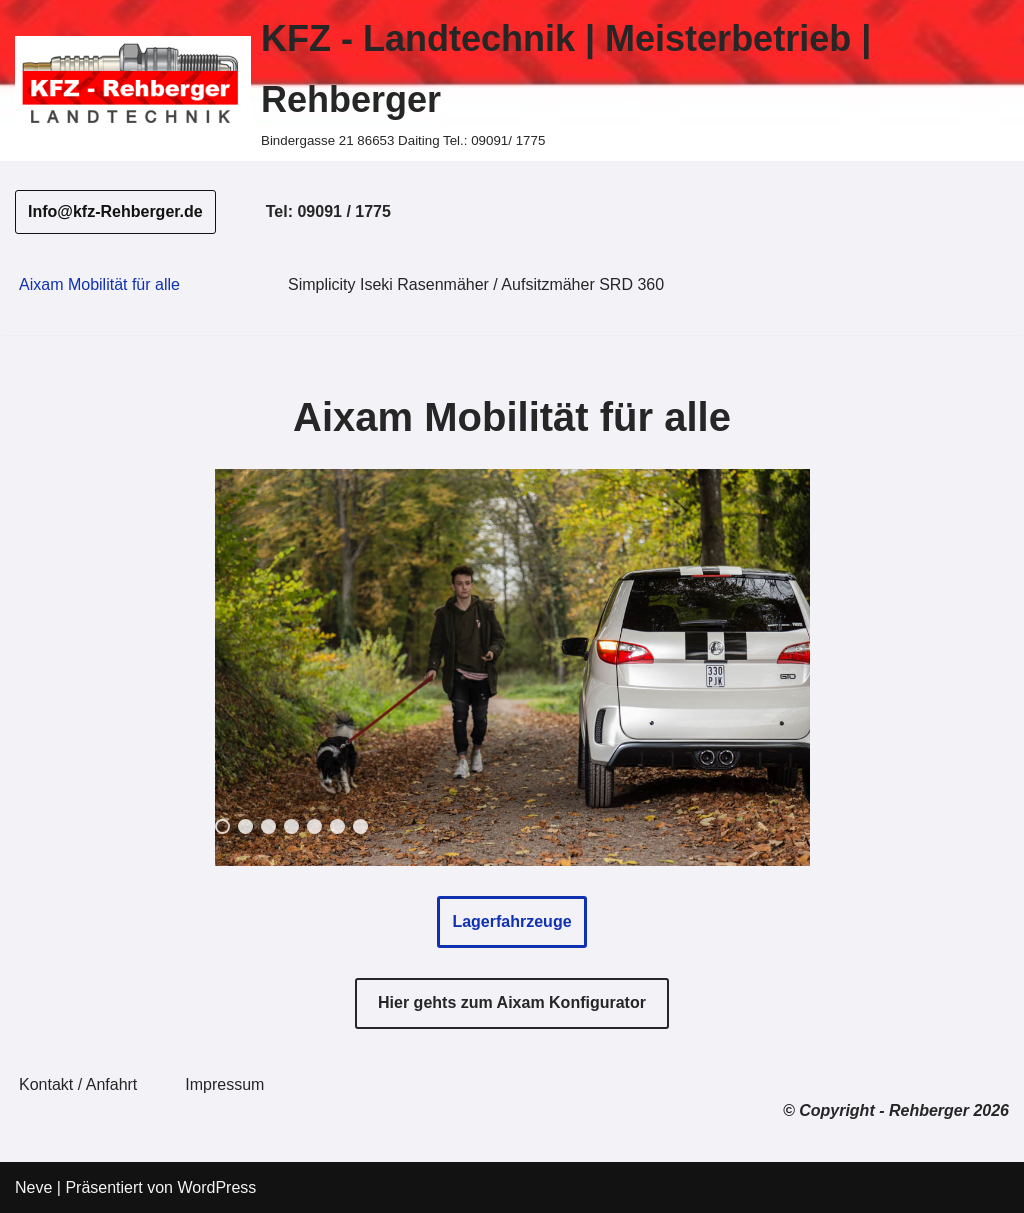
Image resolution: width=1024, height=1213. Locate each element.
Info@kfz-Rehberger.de (115, 211)
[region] (512, 667)
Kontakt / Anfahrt (78, 1084)
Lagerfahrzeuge (511, 921)
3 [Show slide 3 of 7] (268, 826)
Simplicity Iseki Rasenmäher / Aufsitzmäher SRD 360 (476, 284)
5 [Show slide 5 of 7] (314, 826)
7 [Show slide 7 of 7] (360, 826)
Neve (33, 1187)
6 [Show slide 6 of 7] (337, 826)
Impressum (224, 1084)
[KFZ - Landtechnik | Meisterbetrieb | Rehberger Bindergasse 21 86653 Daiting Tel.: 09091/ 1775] (512, 80)
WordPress (216, 1187)
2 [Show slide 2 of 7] (245, 826)
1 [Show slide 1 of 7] (222, 826)
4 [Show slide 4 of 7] (291, 826)
